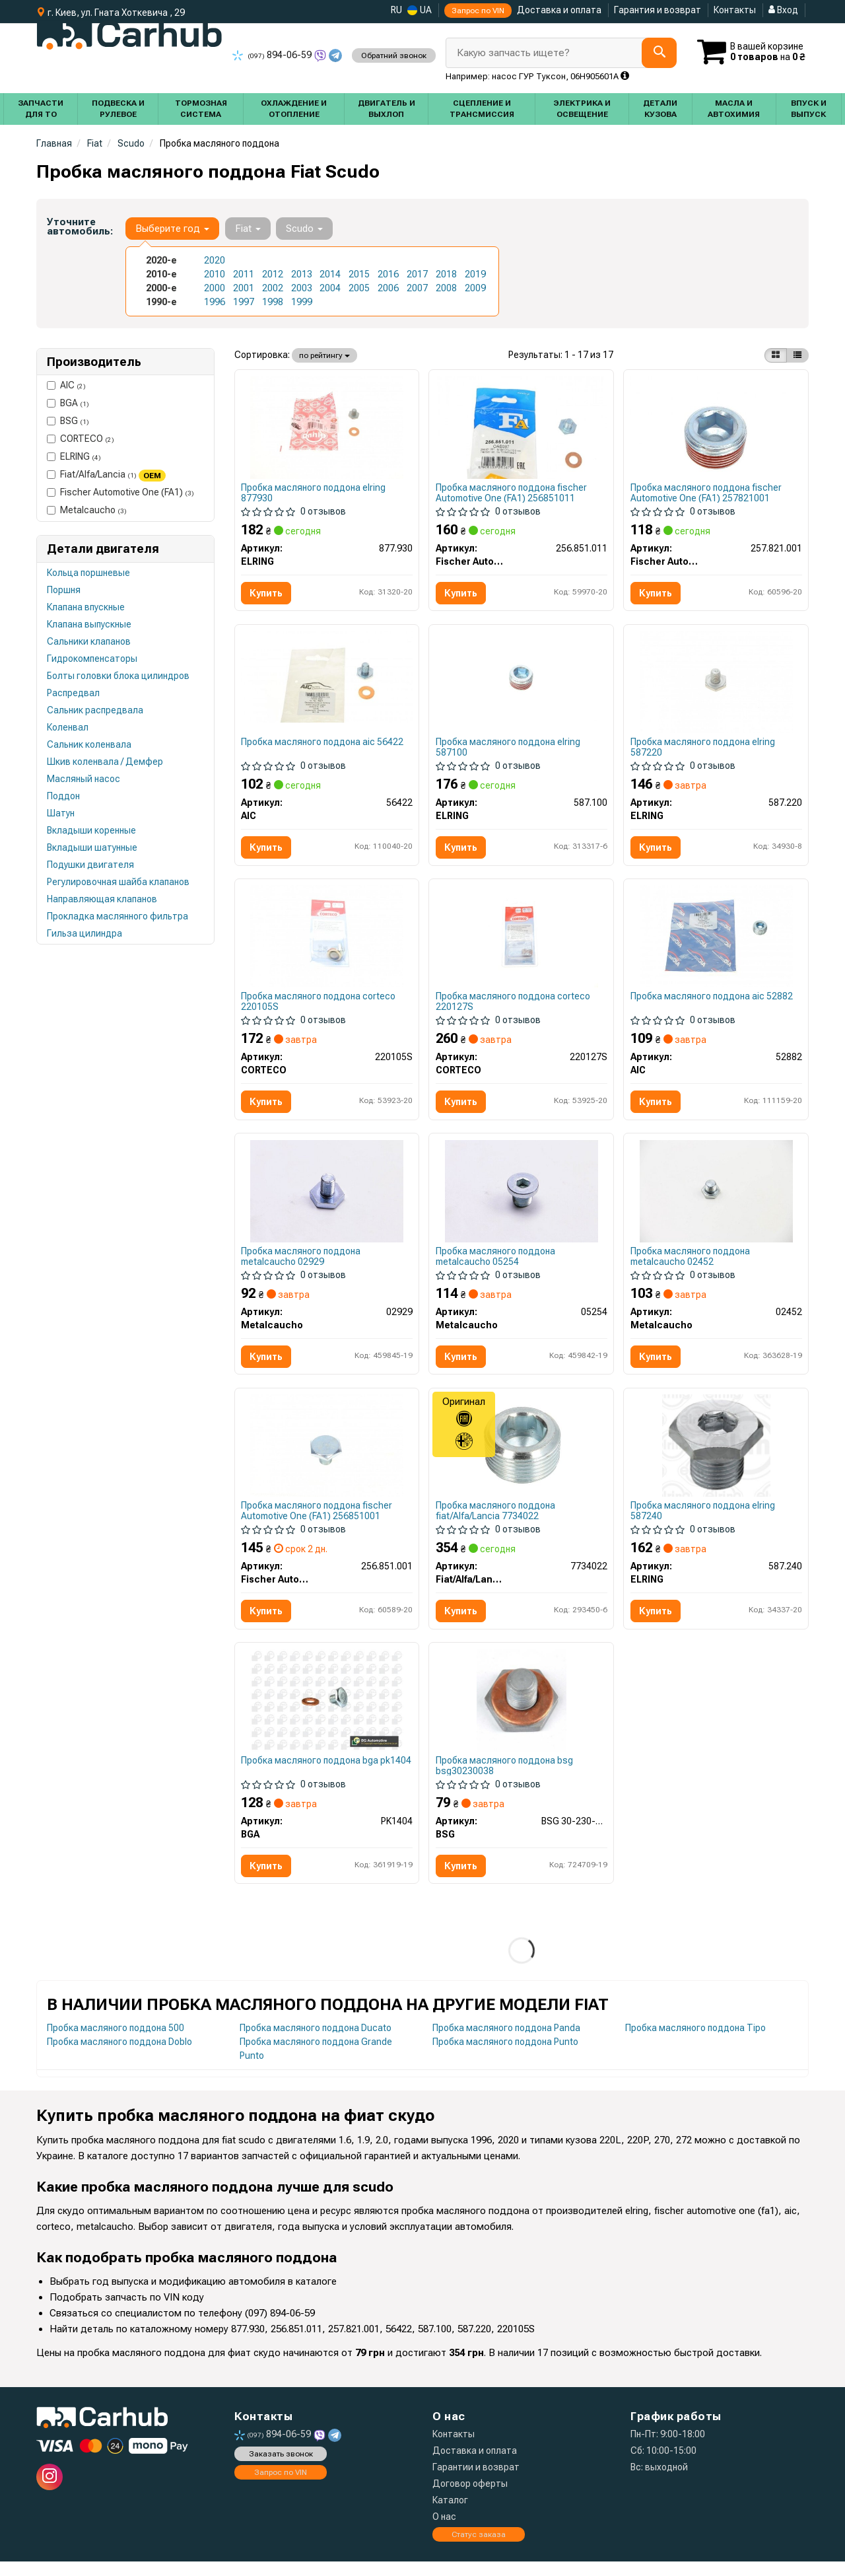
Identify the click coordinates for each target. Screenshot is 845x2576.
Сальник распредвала (95, 710)
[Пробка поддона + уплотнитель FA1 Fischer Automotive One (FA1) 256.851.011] (521, 427)
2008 (446, 288)
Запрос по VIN (478, 10)
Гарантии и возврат (476, 2481)
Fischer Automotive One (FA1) (120, 492)
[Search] (653, 53)
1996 (214, 302)
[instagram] (49, 2491)
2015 (359, 274)
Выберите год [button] (172, 228)
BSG (68, 420)
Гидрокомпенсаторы (92, 658)
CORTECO (80, 438)
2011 (243, 274)
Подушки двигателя (90, 864)
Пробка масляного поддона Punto (505, 2055)
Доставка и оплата (559, 10)
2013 (301, 274)
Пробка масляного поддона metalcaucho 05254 (496, 1264)
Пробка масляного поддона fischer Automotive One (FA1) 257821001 (706, 493)
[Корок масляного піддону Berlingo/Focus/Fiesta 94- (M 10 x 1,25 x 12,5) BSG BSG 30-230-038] (521, 1712)
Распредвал (73, 693)
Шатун (61, 813)
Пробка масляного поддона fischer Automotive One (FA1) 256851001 (317, 1521)
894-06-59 (273, 55)
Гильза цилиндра (84, 933)
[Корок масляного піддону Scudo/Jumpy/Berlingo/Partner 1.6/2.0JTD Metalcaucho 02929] (326, 1198)
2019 (475, 274)
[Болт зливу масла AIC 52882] (716, 941)
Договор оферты (470, 2498)
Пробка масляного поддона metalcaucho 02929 (302, 1264)
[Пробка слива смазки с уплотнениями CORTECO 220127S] (521, 941)
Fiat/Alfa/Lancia (106, 475)
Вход (783, 10)
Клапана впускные (86, 607)
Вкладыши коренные (91, 830)
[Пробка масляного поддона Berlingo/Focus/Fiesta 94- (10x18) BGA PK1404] (326, 1712)
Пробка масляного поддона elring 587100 (508, 750)
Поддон (63, 796)
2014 (330, 274)
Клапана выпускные (89, 624)
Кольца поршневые (88, 572)
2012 (272, 274)
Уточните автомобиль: (80, 226)
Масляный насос (83, 778)
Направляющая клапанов (102, 899)
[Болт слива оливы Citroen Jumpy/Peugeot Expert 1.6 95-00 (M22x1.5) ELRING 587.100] (521, 684)
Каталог (450, 2514)
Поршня (64, 590)
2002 (272, 288)
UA (419, 10)
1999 (301, 302)
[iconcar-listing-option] (797, 355)
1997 (243, 302)
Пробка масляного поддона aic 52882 (712, 1002)
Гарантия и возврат (657, 10)
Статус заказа (479, 2548)
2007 (417, 288)
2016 (388, 274)
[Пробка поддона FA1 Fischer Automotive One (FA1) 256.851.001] (326, 1455)
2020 (214, 260)
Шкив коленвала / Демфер (105, 761)
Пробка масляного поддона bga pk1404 (311, 1778)
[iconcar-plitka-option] (775, 355)
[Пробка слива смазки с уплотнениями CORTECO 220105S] (326, 941)
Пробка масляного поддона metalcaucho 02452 (691, 1264)
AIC (66, 385)
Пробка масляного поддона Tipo (695, 2041)
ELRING (74, 456)
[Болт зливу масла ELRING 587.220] (716, 684)
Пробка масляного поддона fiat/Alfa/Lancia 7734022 (496, 1521)
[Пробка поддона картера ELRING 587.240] (716, 1455)
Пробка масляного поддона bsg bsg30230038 (505, 1778)
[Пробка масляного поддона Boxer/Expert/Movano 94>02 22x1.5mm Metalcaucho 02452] (716, 1198)
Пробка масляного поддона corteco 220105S (319, 1007)
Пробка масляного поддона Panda (506, 2041)
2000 (214, 288)
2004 (330, 288)
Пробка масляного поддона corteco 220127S (513, 1007)
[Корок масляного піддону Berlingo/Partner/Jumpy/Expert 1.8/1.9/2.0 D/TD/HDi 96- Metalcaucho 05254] (521, 1198)
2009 (475, 288)
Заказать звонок (281, 2467)
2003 (301, 288)
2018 (446, 274)
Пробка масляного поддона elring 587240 (703, 1521)
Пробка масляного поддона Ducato (315, 2041)
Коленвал (67, 727)
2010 (214, 274)
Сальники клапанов (89, 641)
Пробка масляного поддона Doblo (119, 2055)
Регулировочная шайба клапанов (118, 882)
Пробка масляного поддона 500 (115, 2041)
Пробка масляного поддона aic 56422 (323, 745)
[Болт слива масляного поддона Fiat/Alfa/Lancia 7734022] (521, 1455)
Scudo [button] (303, 228)
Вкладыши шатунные (92, 847)
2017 (417, 274)
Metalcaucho (87, 510)
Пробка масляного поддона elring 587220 (703, 750)
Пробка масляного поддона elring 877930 (314, 493)
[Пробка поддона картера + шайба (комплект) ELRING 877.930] (326, 427)
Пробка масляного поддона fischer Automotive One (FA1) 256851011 (512, 493)
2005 (359, 288)
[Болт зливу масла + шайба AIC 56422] (327, 678)
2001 (243, 288)
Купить (267, 594)
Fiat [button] (247, 228)
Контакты (735, 10)
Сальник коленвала (89, 744)
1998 (272, 302)
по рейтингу (324, 355)
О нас (444, 2531)
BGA (68, 403)
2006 (388, 288)
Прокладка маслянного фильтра (117, 916)
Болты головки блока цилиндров (118, 675)
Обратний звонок (393, 55)
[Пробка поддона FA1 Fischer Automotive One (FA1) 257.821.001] (716, 426)
